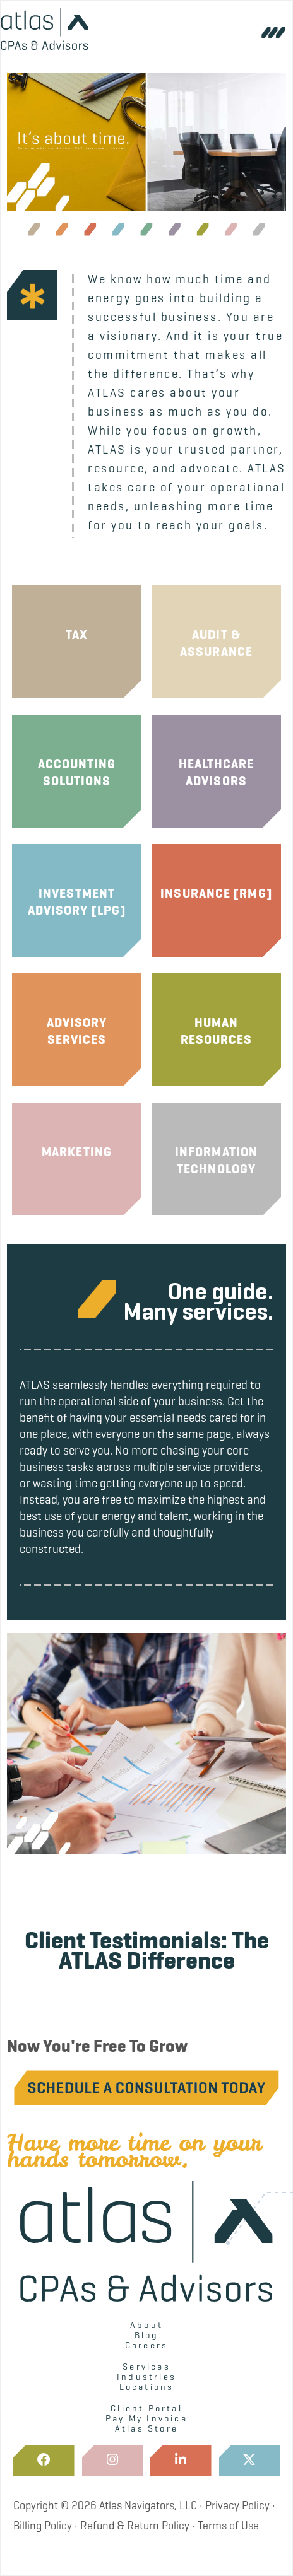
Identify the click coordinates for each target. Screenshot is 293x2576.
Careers (146, 2345)
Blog (147, 2335)
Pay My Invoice (146, 2418)
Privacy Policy (237, 2505)
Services (146, 2367)
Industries (146, 2377)
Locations (146, 2387)
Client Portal (146, 2408)
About (146, 2325)
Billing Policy (42, 2525)
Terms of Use (228, 2525)
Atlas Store (146, 2428)
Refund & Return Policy (134, 2525)
